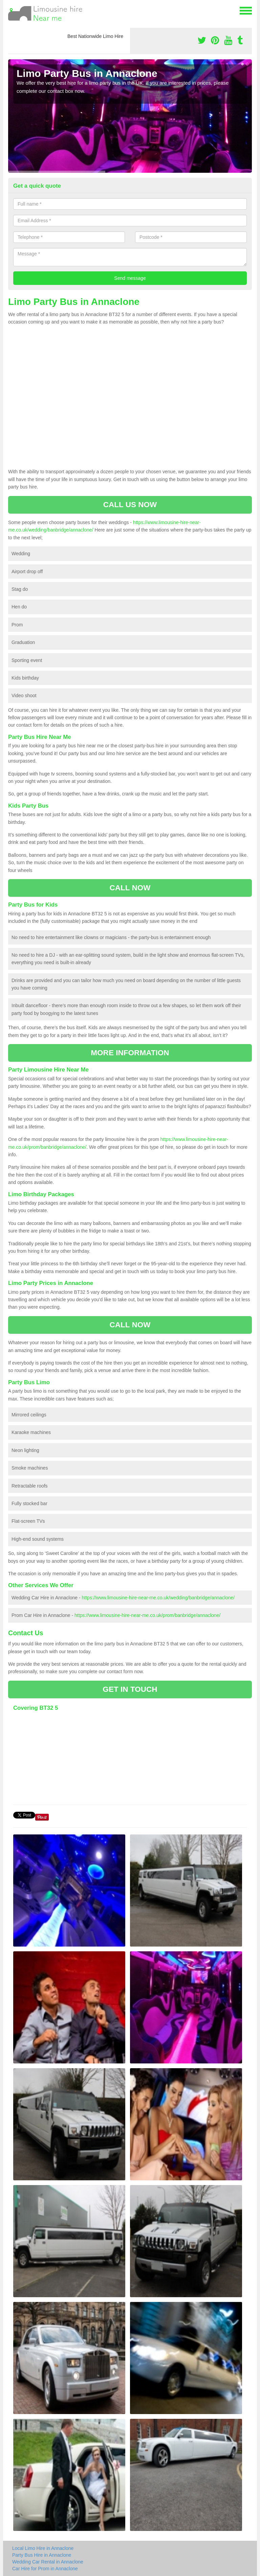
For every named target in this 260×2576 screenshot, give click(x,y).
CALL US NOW (130, 504)
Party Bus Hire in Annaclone (41, 2555)
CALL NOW (129, 888)
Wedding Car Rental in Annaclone (47, 2561)
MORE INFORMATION (130, 1052)
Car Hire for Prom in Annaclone (45, 2568)
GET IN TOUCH (130, 1689)
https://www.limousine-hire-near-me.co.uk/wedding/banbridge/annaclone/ (158, 1597)
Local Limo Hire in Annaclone (42, 2548)
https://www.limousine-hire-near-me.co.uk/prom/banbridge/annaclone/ (147, 1615)
